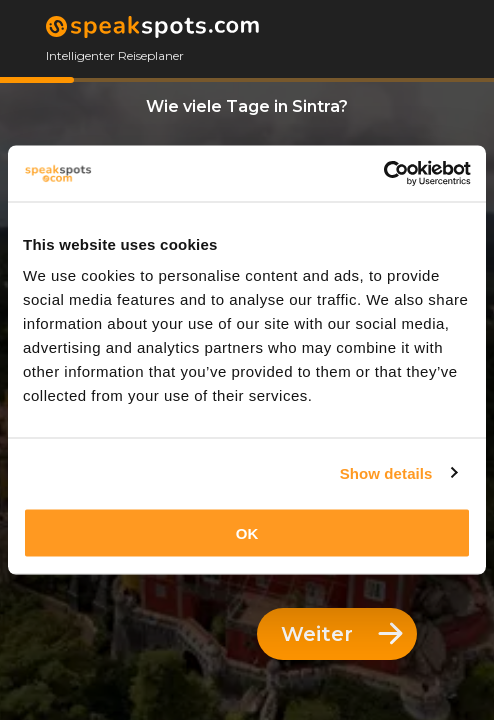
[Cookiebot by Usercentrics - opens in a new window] (383, 174)
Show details (386, 472)
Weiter (342, 634)
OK (247, 533)
